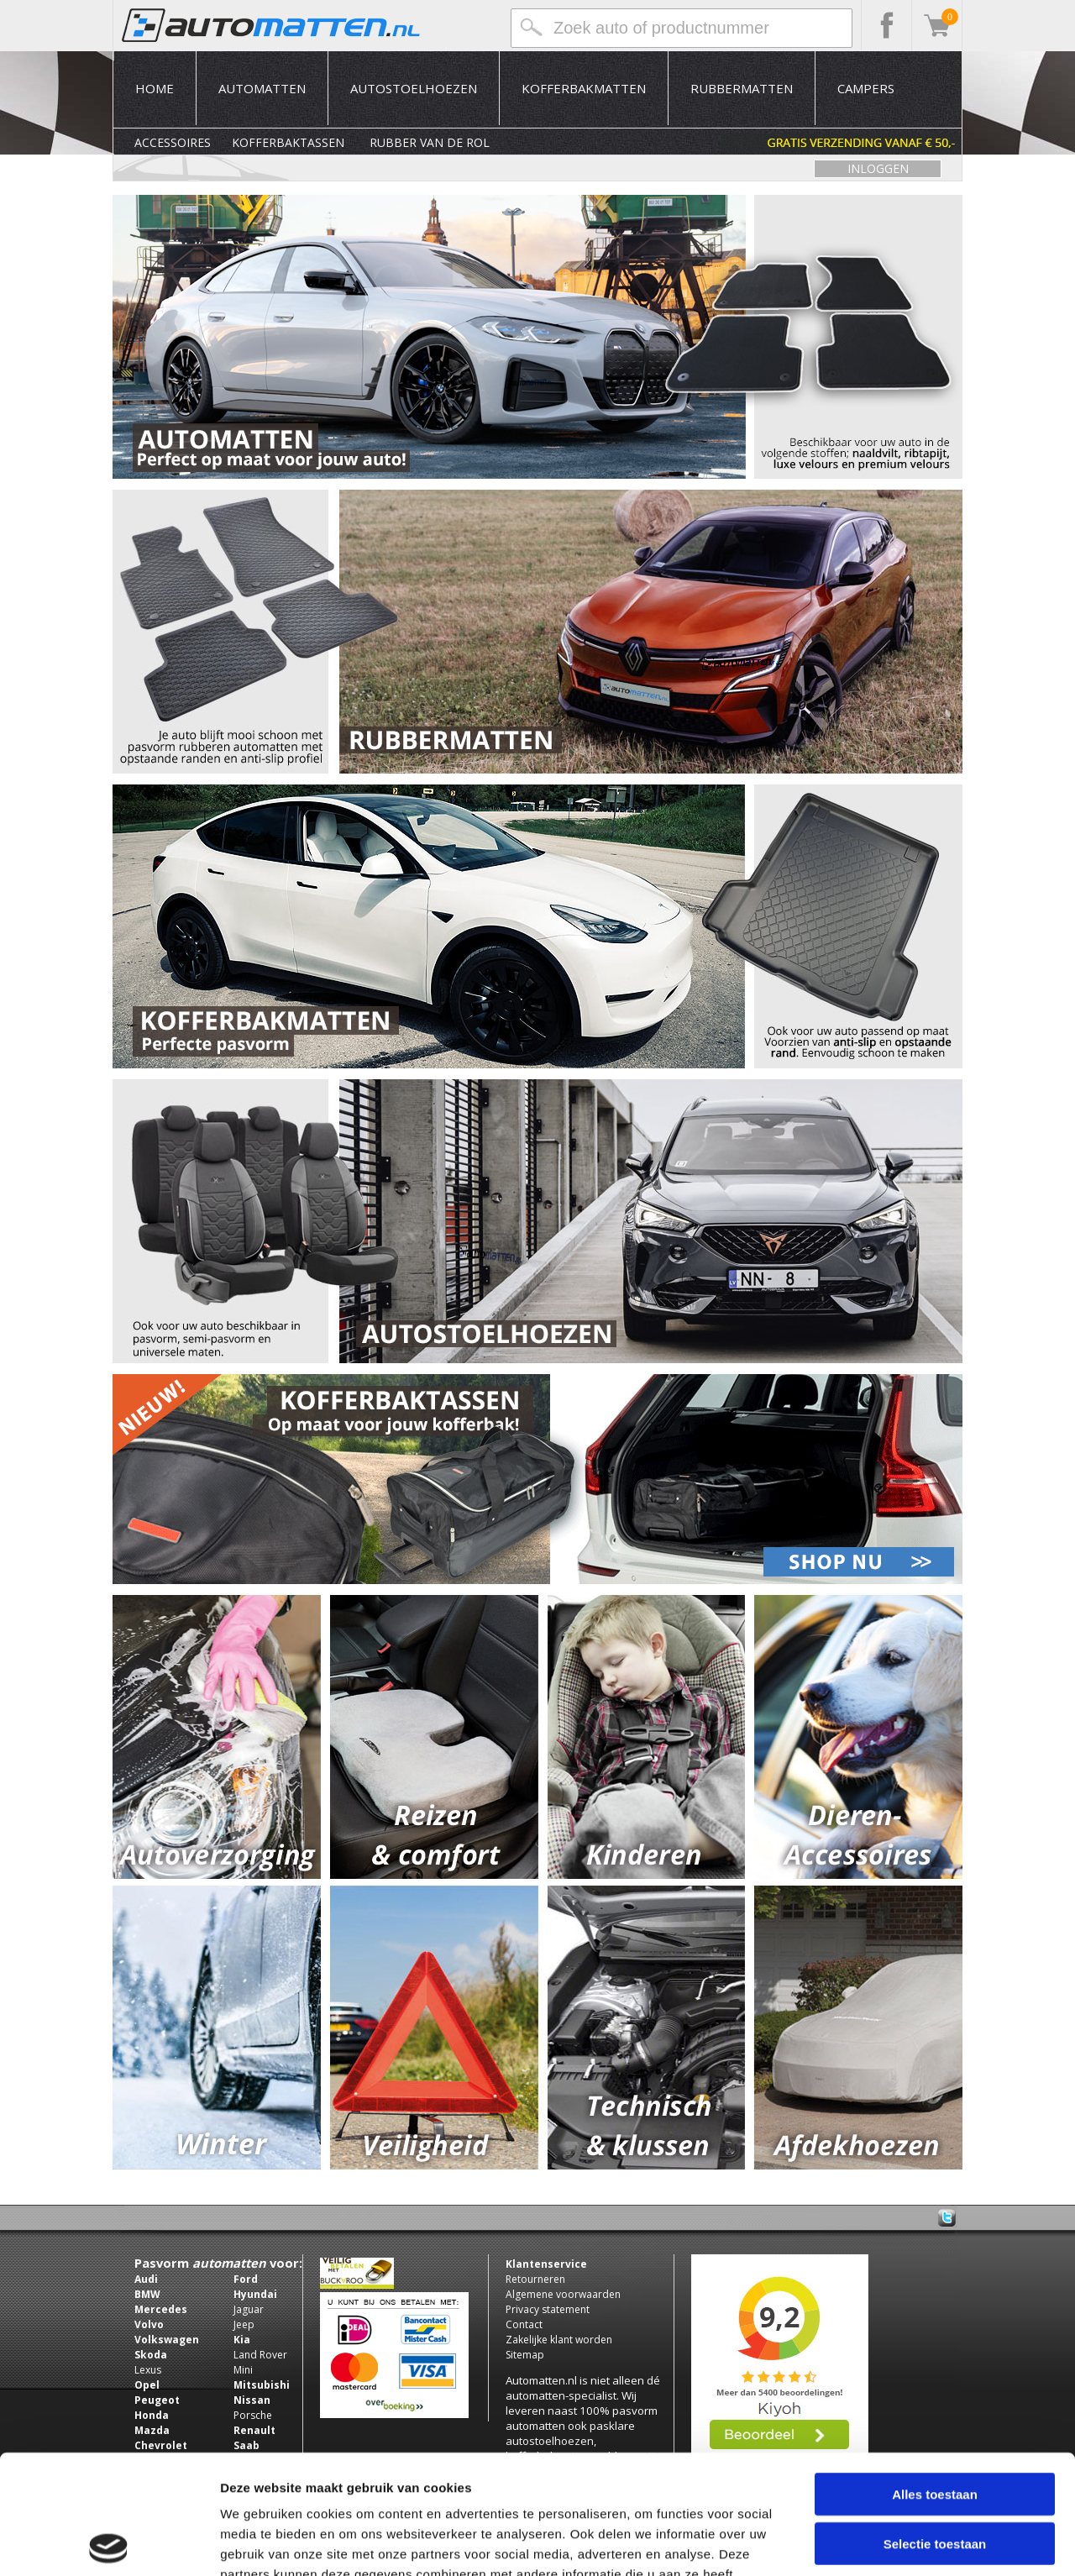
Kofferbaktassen (288, 142)
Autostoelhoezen (413, 88)
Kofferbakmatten (584, 88)
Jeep (243, 2324)
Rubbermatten (741, 88)
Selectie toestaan (935, 2424)
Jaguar (248, 2309)
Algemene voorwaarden (563, 2294)
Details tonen (907, 2543)
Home (154, 88)
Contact (524, 2324)
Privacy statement (548, 2309)
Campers (865, 88)
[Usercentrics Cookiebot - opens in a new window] (108, 2543)
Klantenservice (546, 2264)
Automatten (262, 88)
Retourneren (535, 2279)
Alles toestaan (935, 2375)
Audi (146, 2279)
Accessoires (172, 142)
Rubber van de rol (430, 142)
